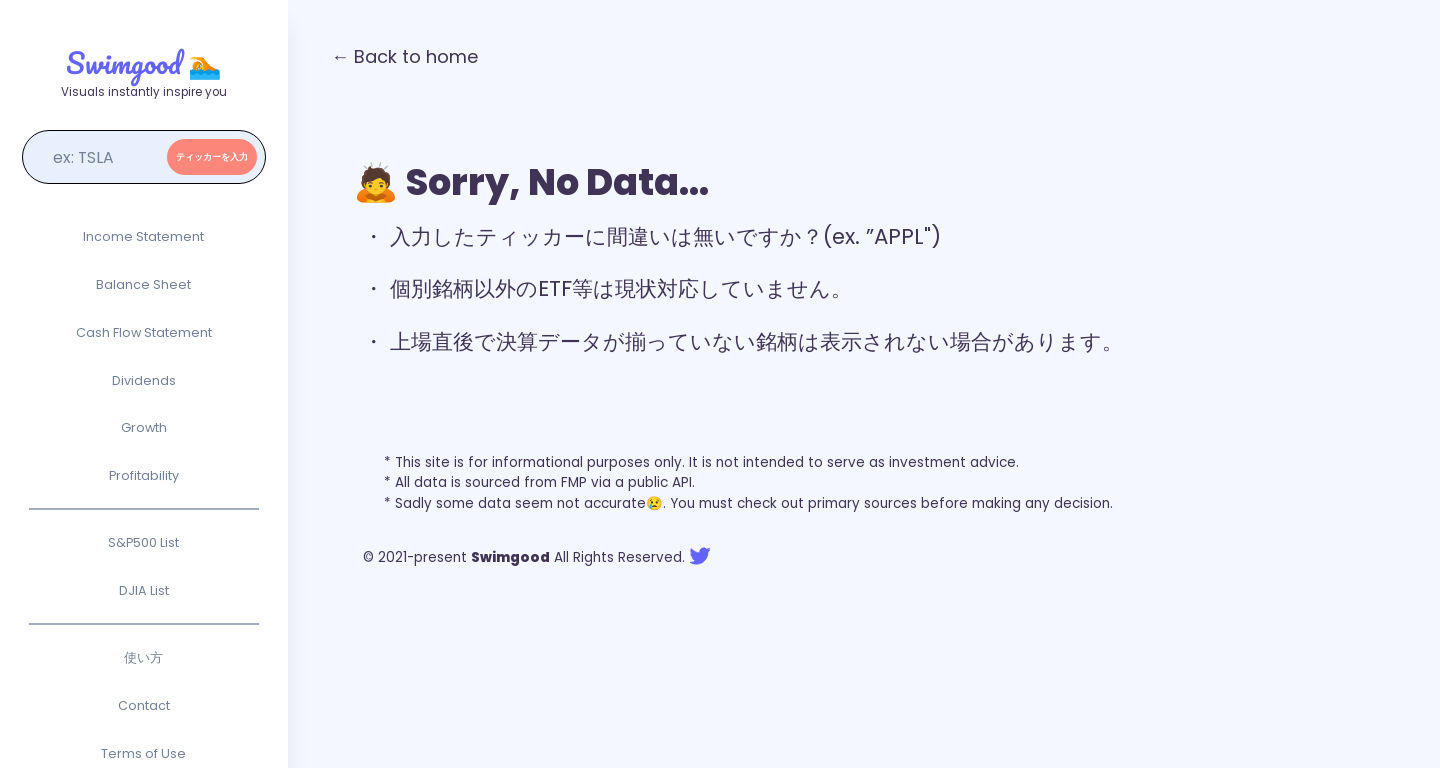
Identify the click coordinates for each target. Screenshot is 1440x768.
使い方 (143, 657)
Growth (144, 427)
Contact (144, 705)
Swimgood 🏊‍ (144, 62)
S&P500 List (143, 542)
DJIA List (144, 590)
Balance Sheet (143, 284)
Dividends (144, 380)
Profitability (144, 475)
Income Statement (143, 236)
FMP (574, 482)
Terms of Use (143, 753)
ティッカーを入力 (212, 157)
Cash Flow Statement (144, 332)
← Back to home (404, 56)
